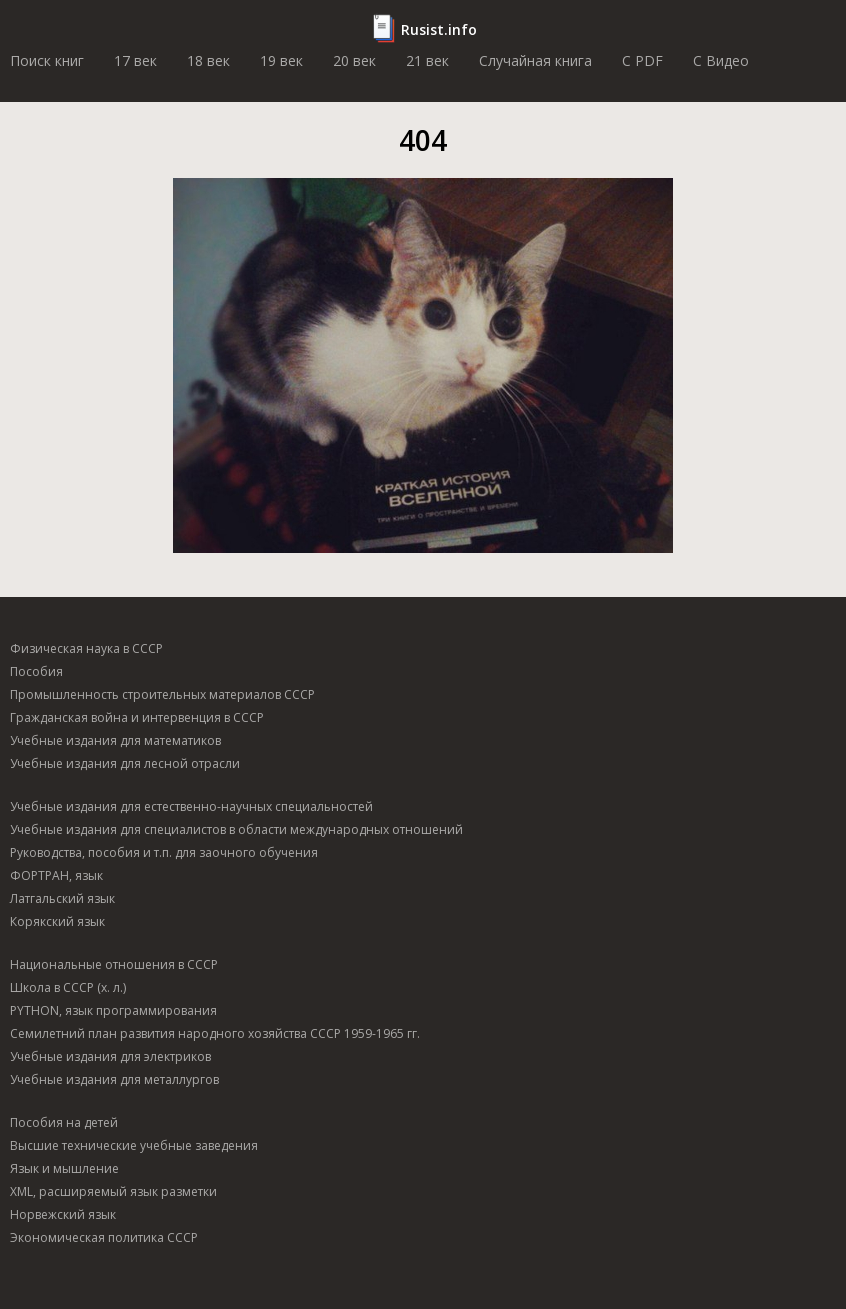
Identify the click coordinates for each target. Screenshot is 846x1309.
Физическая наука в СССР (86, 648)
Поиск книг (47, 60)
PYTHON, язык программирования (113, 1010)
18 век (208, 60)
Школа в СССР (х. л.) (68, 987)
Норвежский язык (63, 1214)
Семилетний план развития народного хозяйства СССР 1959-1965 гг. (215, 1033)
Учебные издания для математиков (115, 740)
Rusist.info (439, 29)
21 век (427, 60)
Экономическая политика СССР (104, 1237)
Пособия (36, 671)
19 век (281, 60)
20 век (354, 60)
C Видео (721, 60)
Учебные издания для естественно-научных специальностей (191, 806)
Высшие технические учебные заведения (134, 1145)
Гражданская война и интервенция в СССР (137, 717)
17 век (135, 60)
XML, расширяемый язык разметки (113, 1191)
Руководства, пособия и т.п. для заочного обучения (164, 852)
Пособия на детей (64, 1122)
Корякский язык (57, 921)
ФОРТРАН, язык (56, 875)
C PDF (642, 60)
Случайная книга (535, 60)
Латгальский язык (62, 898)
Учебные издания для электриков (110, 1056)
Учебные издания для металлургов (114, 1079)
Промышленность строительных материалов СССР (162, 694)
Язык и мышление (64, 1168)
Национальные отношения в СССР (114, 964)
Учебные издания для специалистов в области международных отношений (236, 829)
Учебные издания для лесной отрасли (125, 763)
